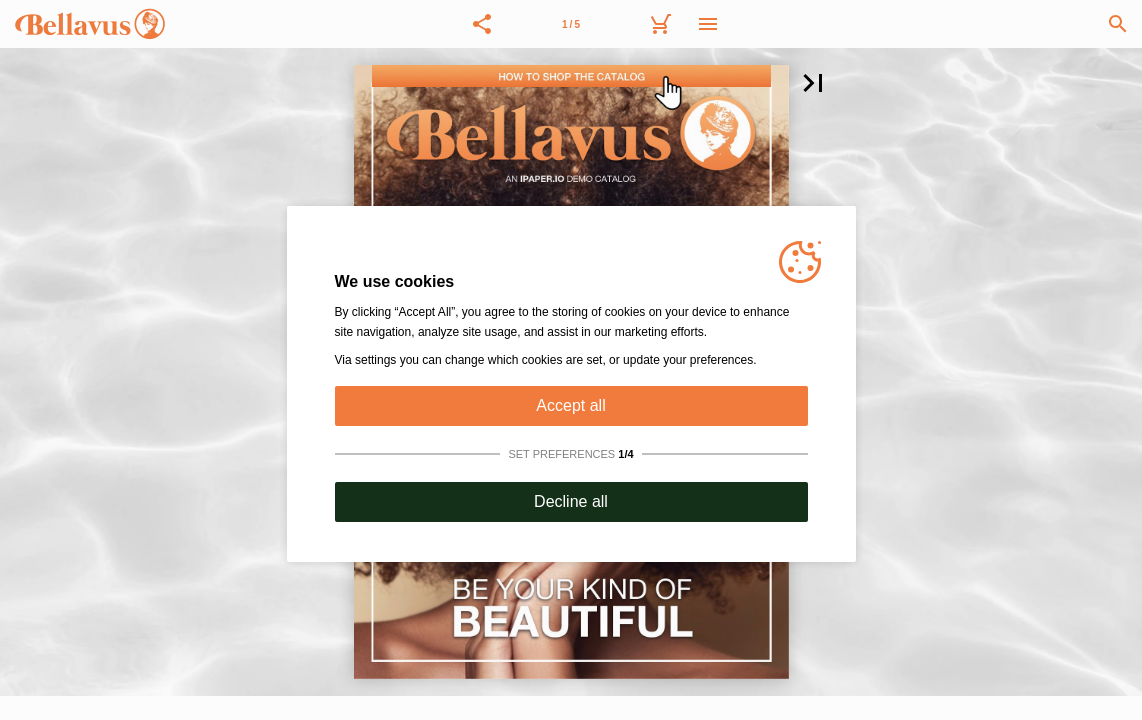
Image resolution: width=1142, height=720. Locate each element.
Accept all (570, 405)
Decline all (571, 501)
